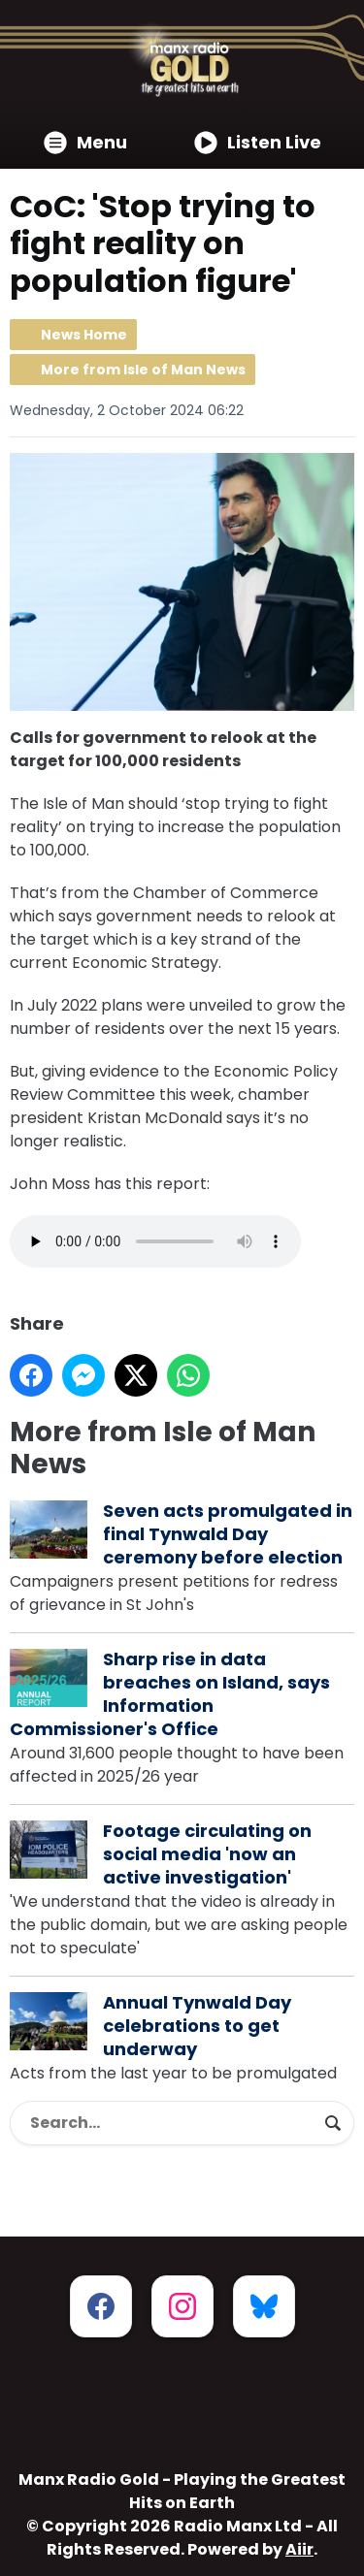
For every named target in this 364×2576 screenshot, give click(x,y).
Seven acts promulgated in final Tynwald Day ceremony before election (227, 1533)
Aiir (299, 2549)
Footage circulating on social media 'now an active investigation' (207, 1854)
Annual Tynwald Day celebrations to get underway (197, 2025)
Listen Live (257, 142)
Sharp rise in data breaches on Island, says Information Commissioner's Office (170, 1694)
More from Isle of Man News (143, 369)
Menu (85, 142)
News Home (84, 334)
